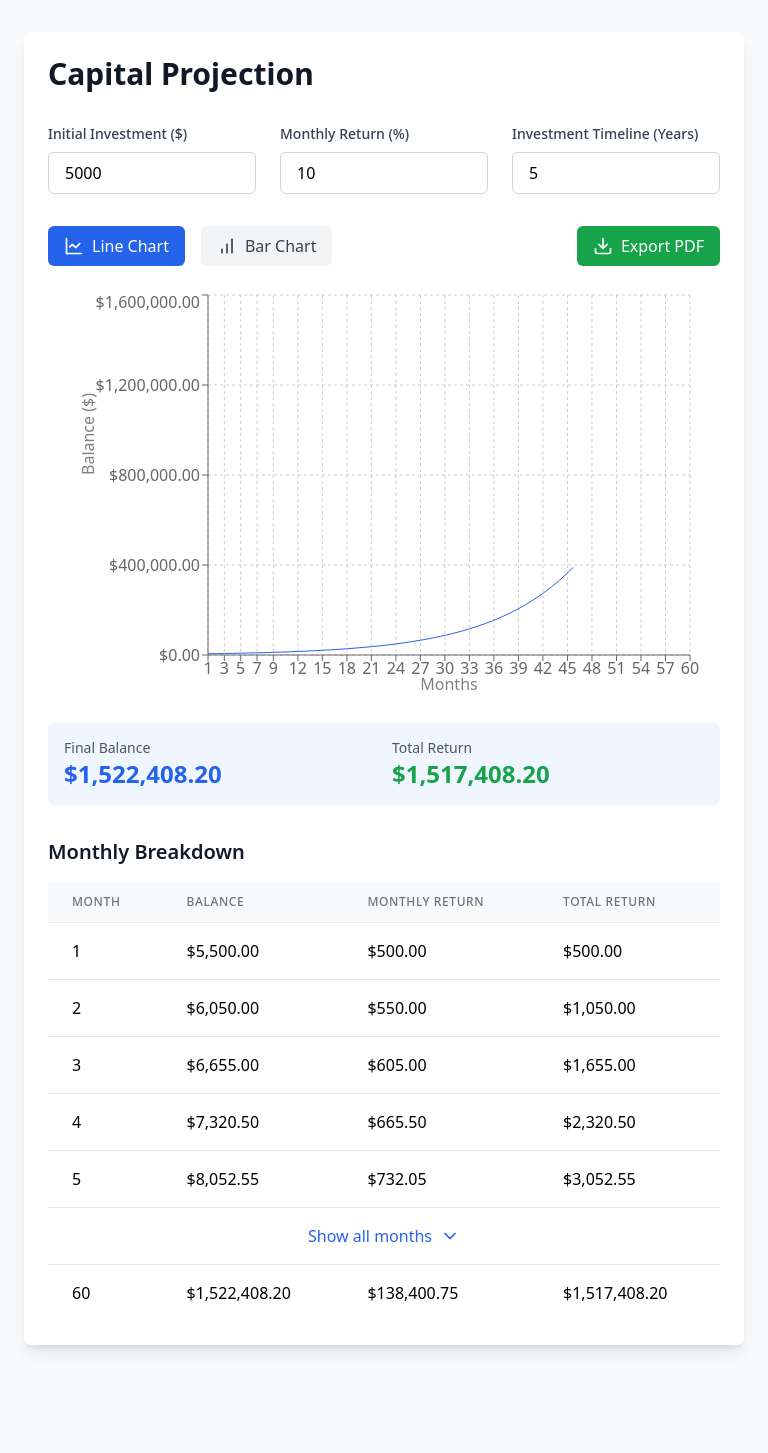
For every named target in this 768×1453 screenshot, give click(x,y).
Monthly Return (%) (344, 133)
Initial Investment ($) (117, 133)
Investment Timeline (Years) (605, 133)
